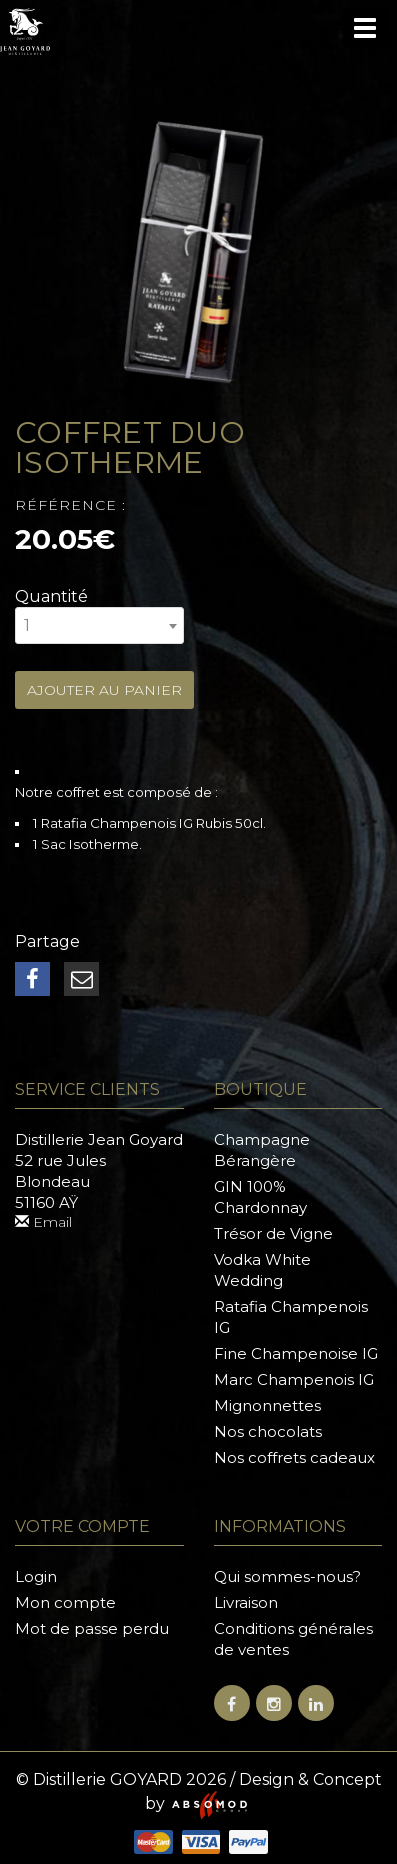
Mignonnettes (267, 1405)
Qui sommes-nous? (287, 1576)
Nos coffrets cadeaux (294, 1457)
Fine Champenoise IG (296, 1353)
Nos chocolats (268, 1431)
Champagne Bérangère (262, 1150)
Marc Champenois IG (294, 1379)
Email (43, 1222)
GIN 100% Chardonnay (260, 1197)
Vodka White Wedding (262, 1270)
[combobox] (99, 625)
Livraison (246, 1602)
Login (36, 1576)
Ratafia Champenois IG (291, 1317)
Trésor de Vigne (273, 1233)
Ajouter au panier (104, 690)
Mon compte (65, 1602)
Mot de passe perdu (92, 1628)
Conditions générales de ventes (293, 1639)
